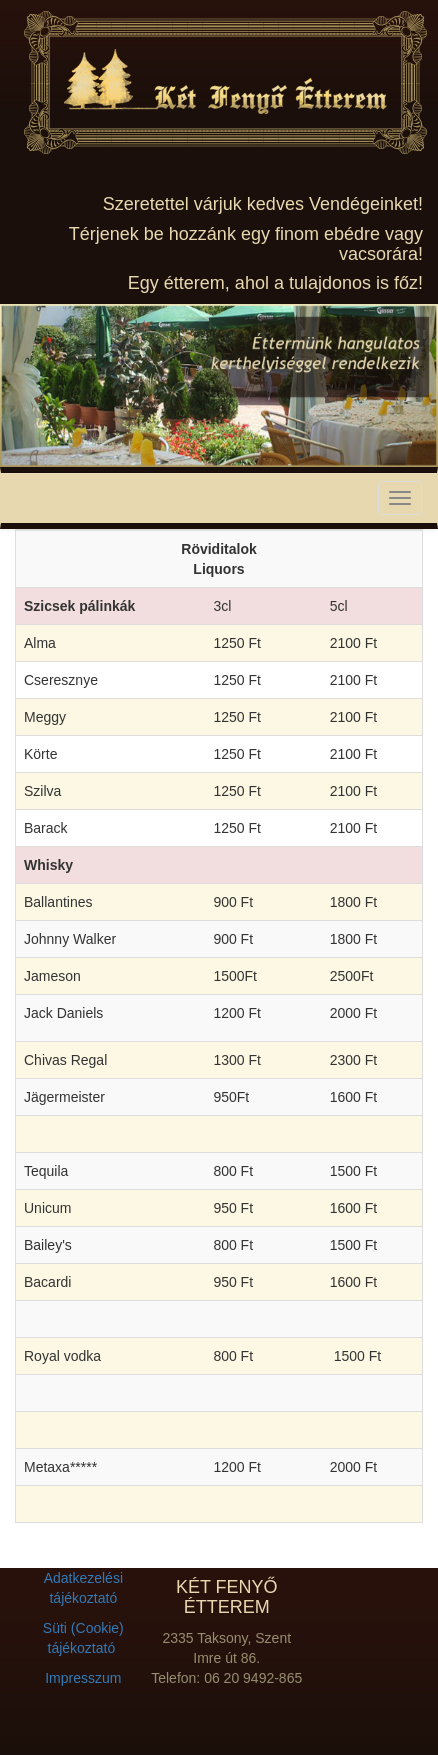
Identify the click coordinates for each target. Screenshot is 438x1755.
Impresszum (83, 1678)
